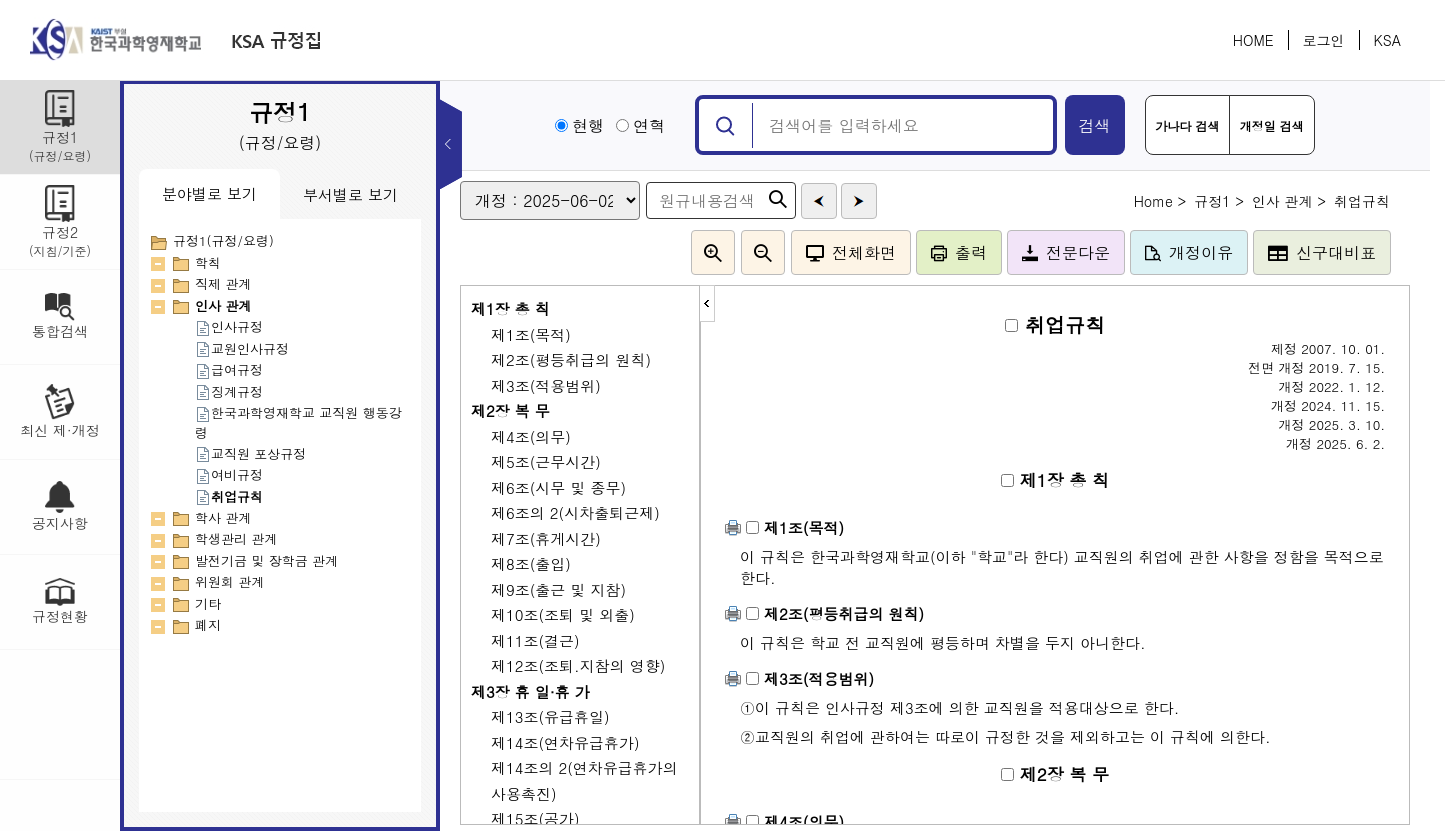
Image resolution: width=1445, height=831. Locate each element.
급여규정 (229, 369)
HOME (1253, 40)
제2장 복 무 (510, 410)
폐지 (208, 624)
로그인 (1324, 40)
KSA (1387, 40)
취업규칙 (229, 496)
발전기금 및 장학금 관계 (266, 560)
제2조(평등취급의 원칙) (571, 359)
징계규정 (229, 391)
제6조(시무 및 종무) (558, 487)
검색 (1095, 125)
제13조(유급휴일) (550, 716)
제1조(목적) (531, 334)
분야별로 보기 (209, 193)
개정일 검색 (1272, 125)
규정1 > (1219, 201)
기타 (208, 603)
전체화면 (851, 252)
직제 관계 (223, 283)
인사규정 (229, 326)
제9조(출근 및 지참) (558, 589)
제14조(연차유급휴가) (565, 742)
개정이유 (1189, 252)
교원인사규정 (242, 348)
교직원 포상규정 (250, 453)
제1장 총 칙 (510, 308)
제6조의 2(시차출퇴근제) (575, 512)
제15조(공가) (535, 818)
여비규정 (229, 474)
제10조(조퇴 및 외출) (563, 614)
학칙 (208, 262)
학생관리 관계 (236, 538)
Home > (1160, 201)
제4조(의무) (531, 436)
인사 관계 (223, 305)
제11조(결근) (535, 640)
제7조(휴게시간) (546, 538)
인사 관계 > (1289, 201)
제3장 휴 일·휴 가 (530, 691)
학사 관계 (223, 517)
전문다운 (1066, 252)
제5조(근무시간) (546, 461)
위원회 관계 (229, 581)
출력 (959, 252)
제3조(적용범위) (546, 385)
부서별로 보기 (350, 194)
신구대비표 (1322, 252)
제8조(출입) (531, 563)
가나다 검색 (1188, 125)
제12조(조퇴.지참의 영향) (578, 665)
